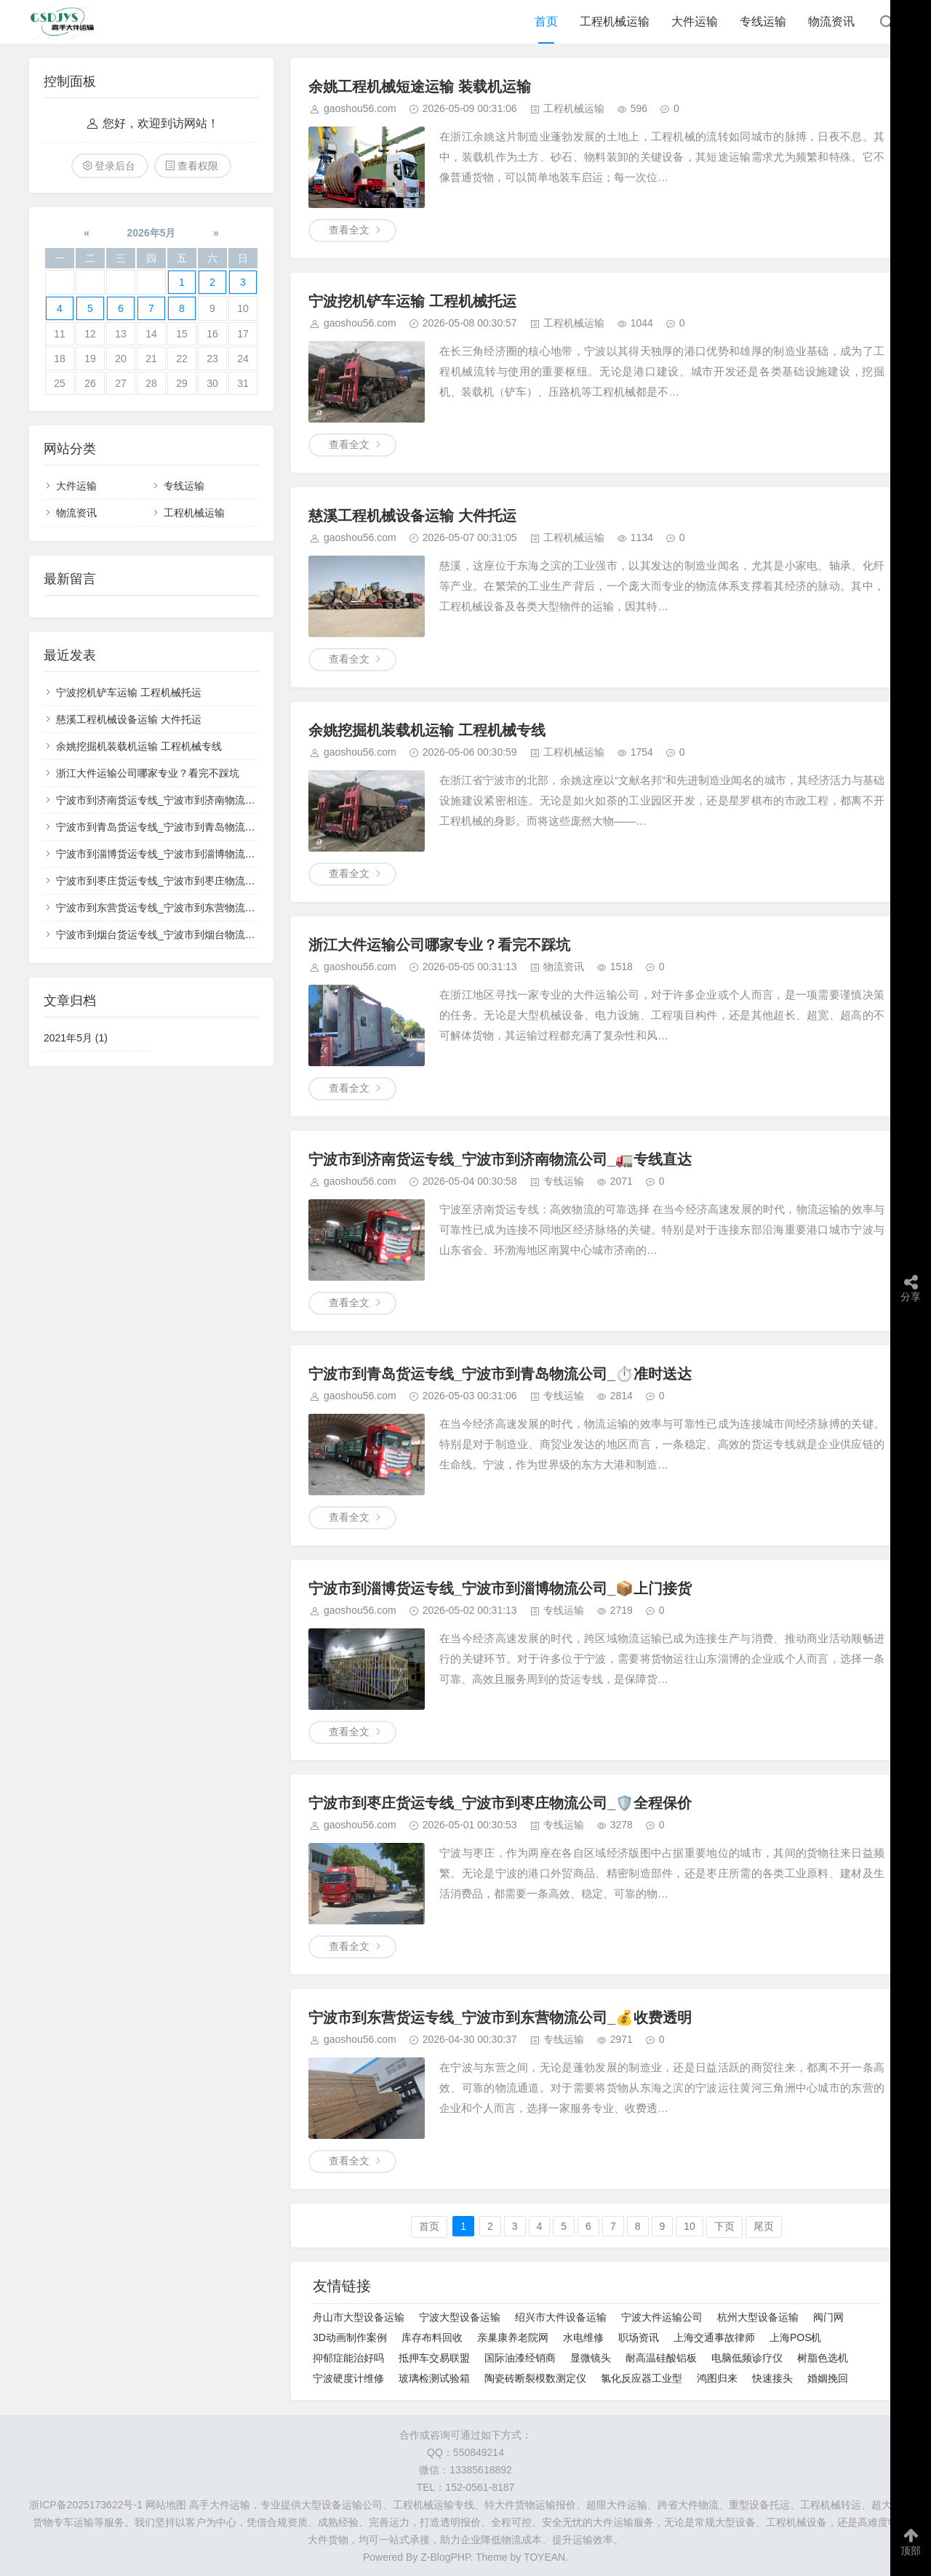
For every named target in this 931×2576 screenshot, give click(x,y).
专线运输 (763, 21)
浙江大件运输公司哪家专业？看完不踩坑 (439, 945)
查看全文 (349, 230)
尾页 (764, 2226)
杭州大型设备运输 (758, 2317)
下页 (724, 2226)
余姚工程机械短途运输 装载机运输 (419, 87)
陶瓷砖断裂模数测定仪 (535, 2378)
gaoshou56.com (360, 108)
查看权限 (197, 166)
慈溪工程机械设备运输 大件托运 (412, 516)
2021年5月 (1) (76, 1038)
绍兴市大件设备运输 (561, 2317)
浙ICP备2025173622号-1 (86, 2505)
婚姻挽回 (827, 2378)
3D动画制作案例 (350, 2337)
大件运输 (694, 21)
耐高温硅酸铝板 (661, 2358)
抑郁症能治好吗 (348, 2358)
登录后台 (115, 166)
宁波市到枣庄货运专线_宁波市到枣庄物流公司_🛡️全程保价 (500, 1803)
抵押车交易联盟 (434, 2358)
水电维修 (583, 2337)
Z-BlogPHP (445, 2557)
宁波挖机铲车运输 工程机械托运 (412, 301)
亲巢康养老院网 (512, 2337)
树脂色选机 (822, 2358)
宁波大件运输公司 (662, 2317)
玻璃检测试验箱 (434, 2378)
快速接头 (772, 2378)
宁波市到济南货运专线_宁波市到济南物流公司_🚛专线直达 (500, 1159)
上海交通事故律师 (714, 2337)
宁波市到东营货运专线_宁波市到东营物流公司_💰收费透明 (500, 2017)
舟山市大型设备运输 (358, 2317)
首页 (546, 21)
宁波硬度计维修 (348, 2378)
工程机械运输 (615, 21)
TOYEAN (544, 2557)
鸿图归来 (717, 2378)
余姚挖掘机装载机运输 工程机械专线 (427, 730)
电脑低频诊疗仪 (747, 2358)
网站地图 (165, 2505)
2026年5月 (151, 233)
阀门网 (828, 2317)
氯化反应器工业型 (641, 2378)
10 (689, 2226)
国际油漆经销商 (520, 2358)
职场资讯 (638, 2337)
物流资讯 (831, 21)
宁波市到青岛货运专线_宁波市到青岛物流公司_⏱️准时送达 (500, 1374)
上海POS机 (796, 2337)
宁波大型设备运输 (459, 2317)
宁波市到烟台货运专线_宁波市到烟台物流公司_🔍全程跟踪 (190, 934)
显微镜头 (590, 2358)
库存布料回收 (432, 2337)
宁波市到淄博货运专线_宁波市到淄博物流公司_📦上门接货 (500, 1588)
